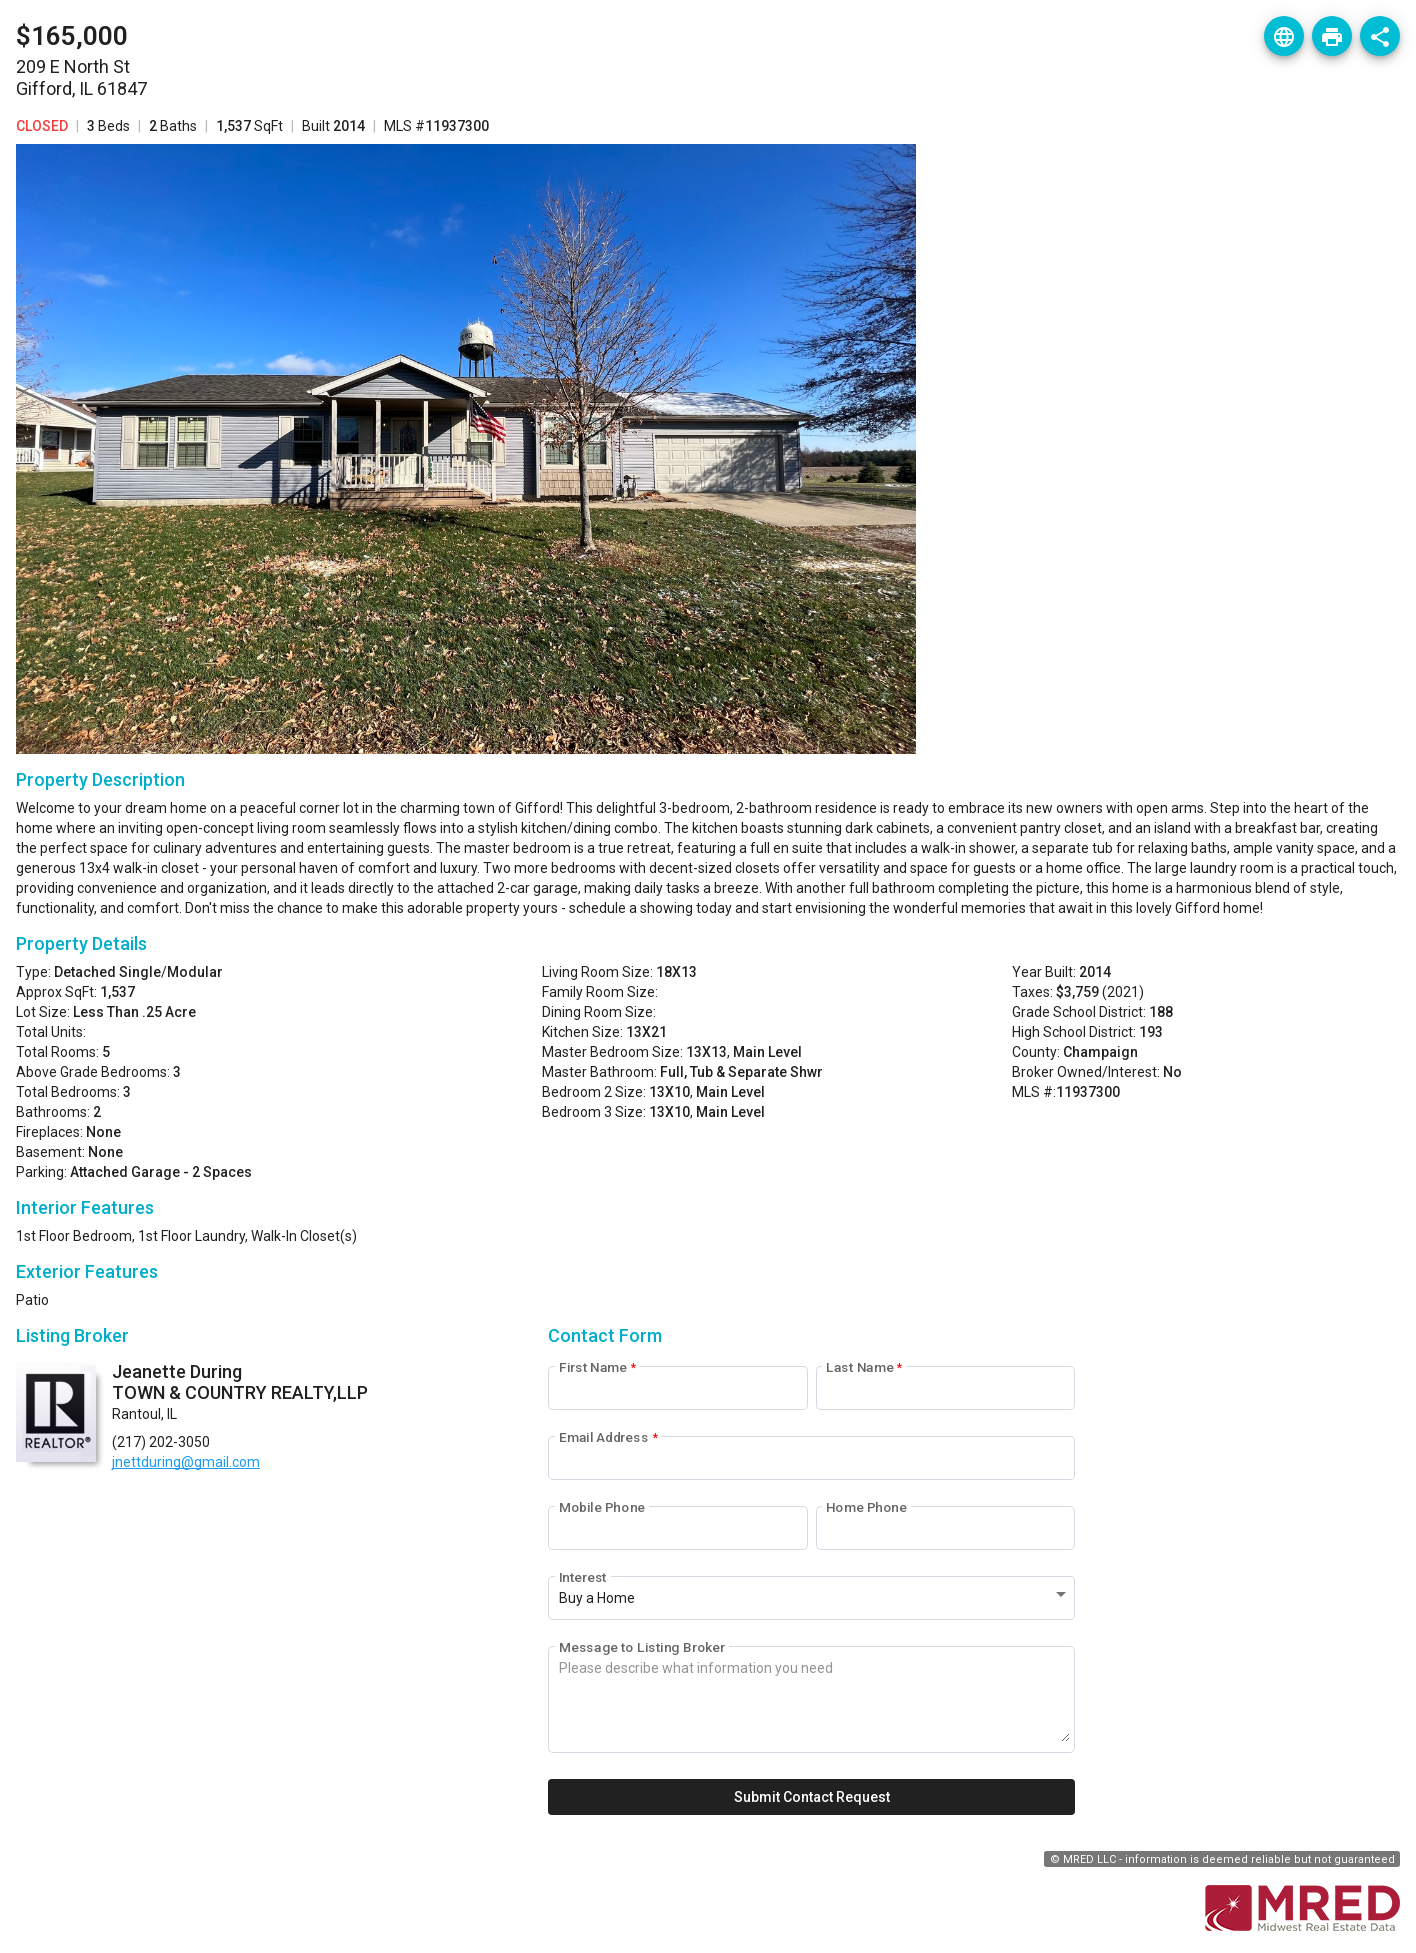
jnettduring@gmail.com (186, 1462)
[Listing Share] (1380, 36)
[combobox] (814, 1599)
